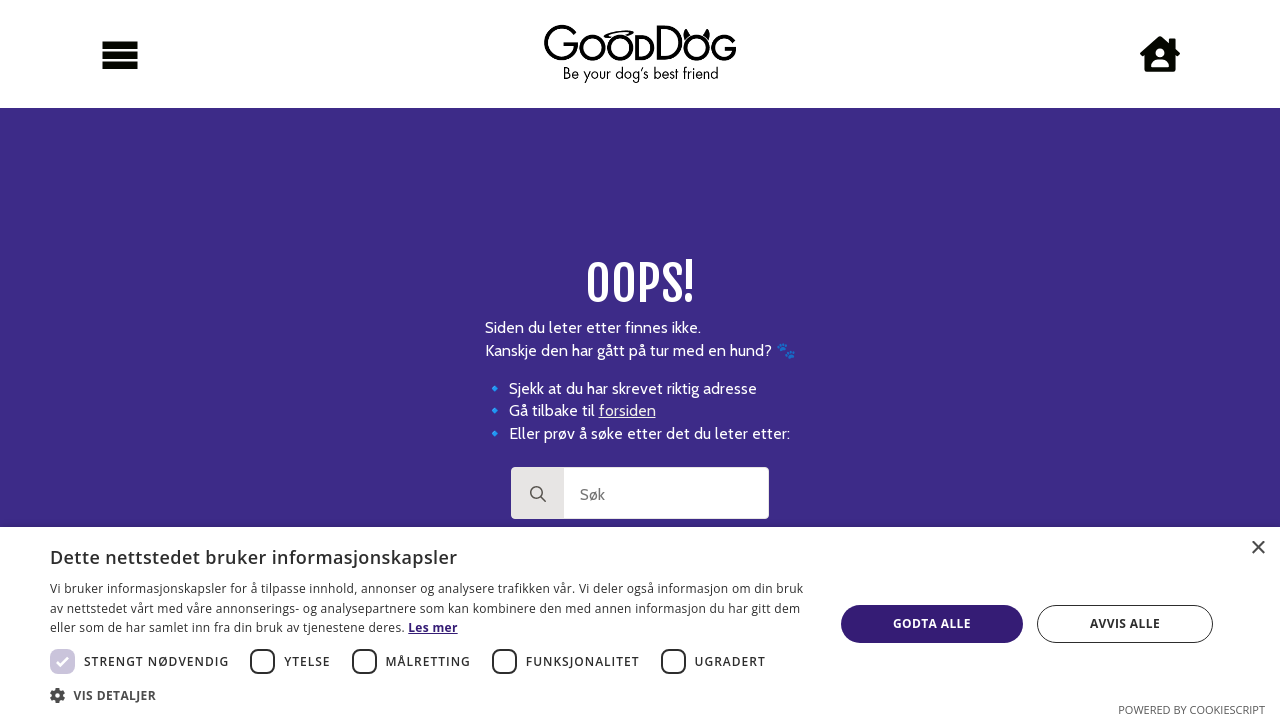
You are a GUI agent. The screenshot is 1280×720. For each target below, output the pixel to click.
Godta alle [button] (932, 623)
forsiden (627, 410)
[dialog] (640, 623)
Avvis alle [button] (1125, 623)
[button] (430, 695)
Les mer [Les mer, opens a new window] (432, 627)
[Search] (538, 494)
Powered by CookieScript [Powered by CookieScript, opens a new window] (1191, 709)
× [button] (1257, 548)
